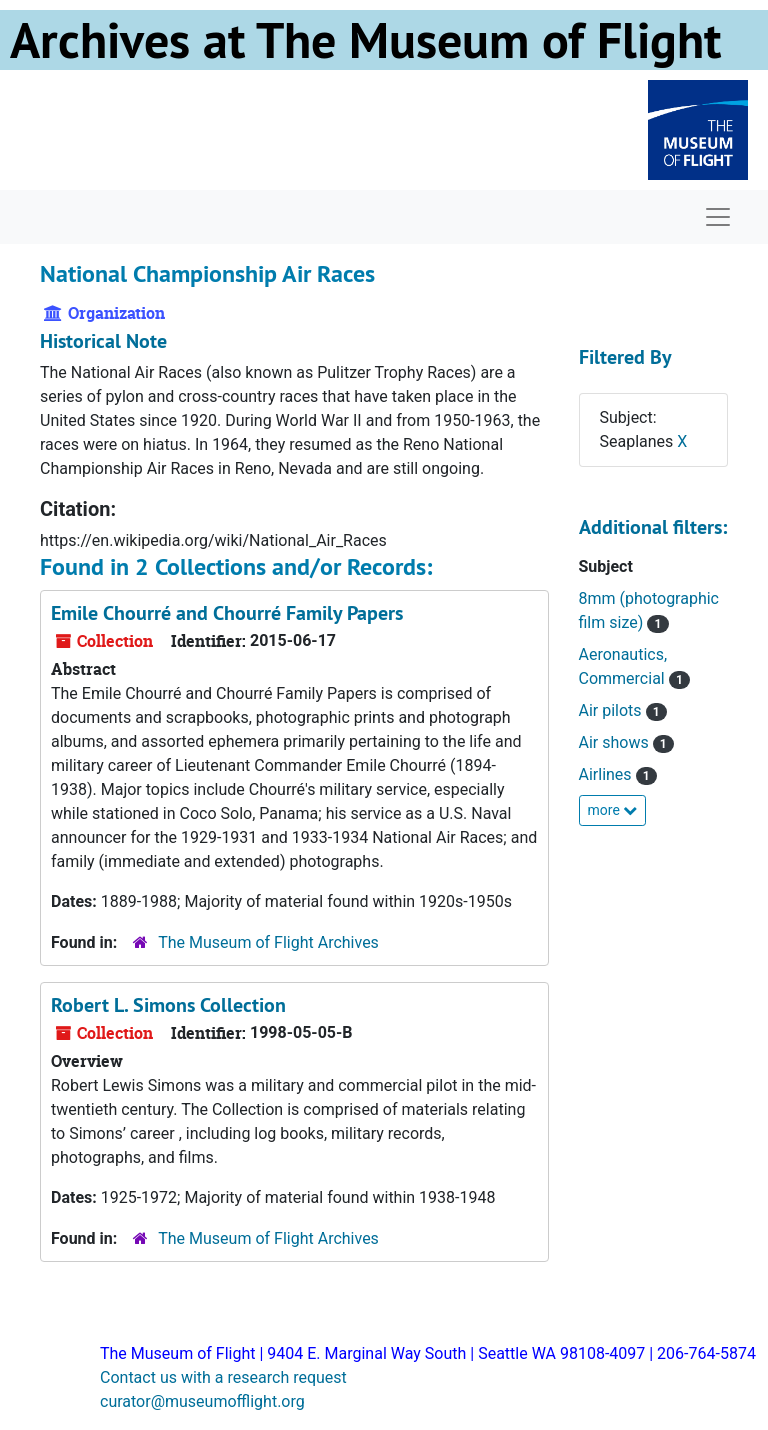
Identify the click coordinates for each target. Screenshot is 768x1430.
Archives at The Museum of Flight (365, 40)
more (613, 810)
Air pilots (612, 710)
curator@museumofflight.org (202, 1401)
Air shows (616, 742)
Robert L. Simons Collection (168, 1005)
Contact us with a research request (223, 1377)
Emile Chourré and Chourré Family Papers (227, 613)
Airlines (607, 774)
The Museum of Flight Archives (268, 942)
